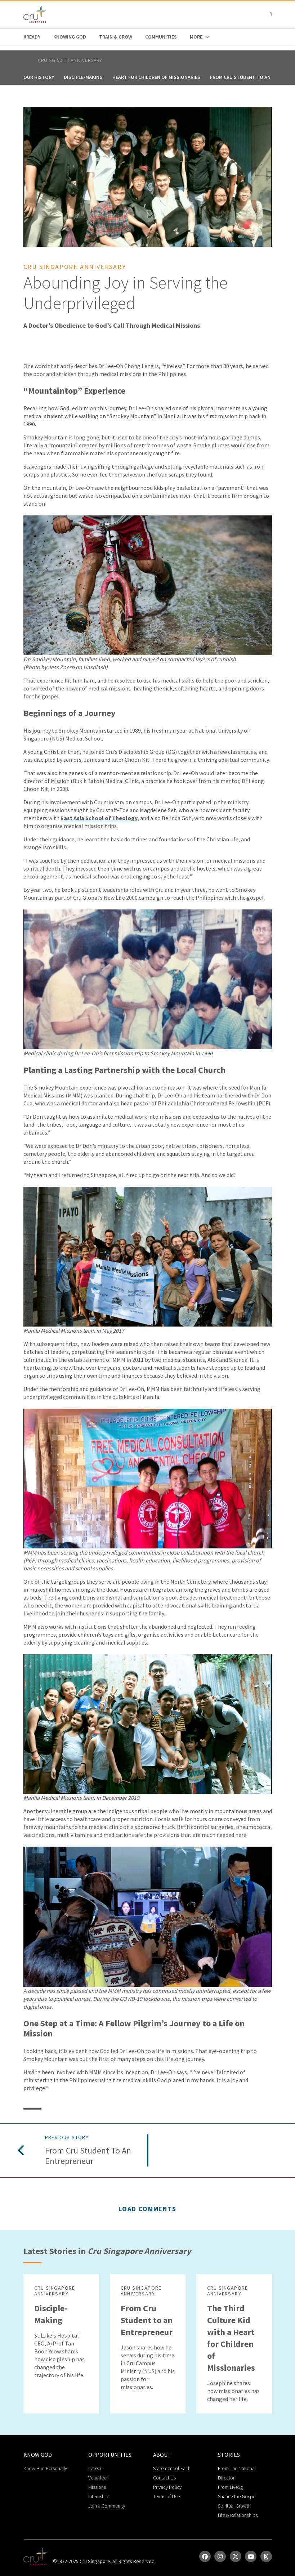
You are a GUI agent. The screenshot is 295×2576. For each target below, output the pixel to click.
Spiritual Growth (234, 2506)
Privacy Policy (167, 2487)
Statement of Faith (172, 2468)
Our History (38, 77)
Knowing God (69, 36)
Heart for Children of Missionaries (156, 77)
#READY (31, 36)
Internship (98, 2496)
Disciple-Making (83, 77)
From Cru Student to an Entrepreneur (88, 2156)
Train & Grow (115, 36)
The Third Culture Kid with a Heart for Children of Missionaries (231, 2338)
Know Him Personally (45, 2468)
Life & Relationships (238, 2515)
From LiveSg (230, 2487)
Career (95, 2468)
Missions (97, 2487)
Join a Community (106, 2506)
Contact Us (164, 2477)
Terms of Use (166, 2496)
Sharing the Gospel (237, 2496)
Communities (161, 36)
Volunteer (98, 2477)
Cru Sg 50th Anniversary (70, 60)
